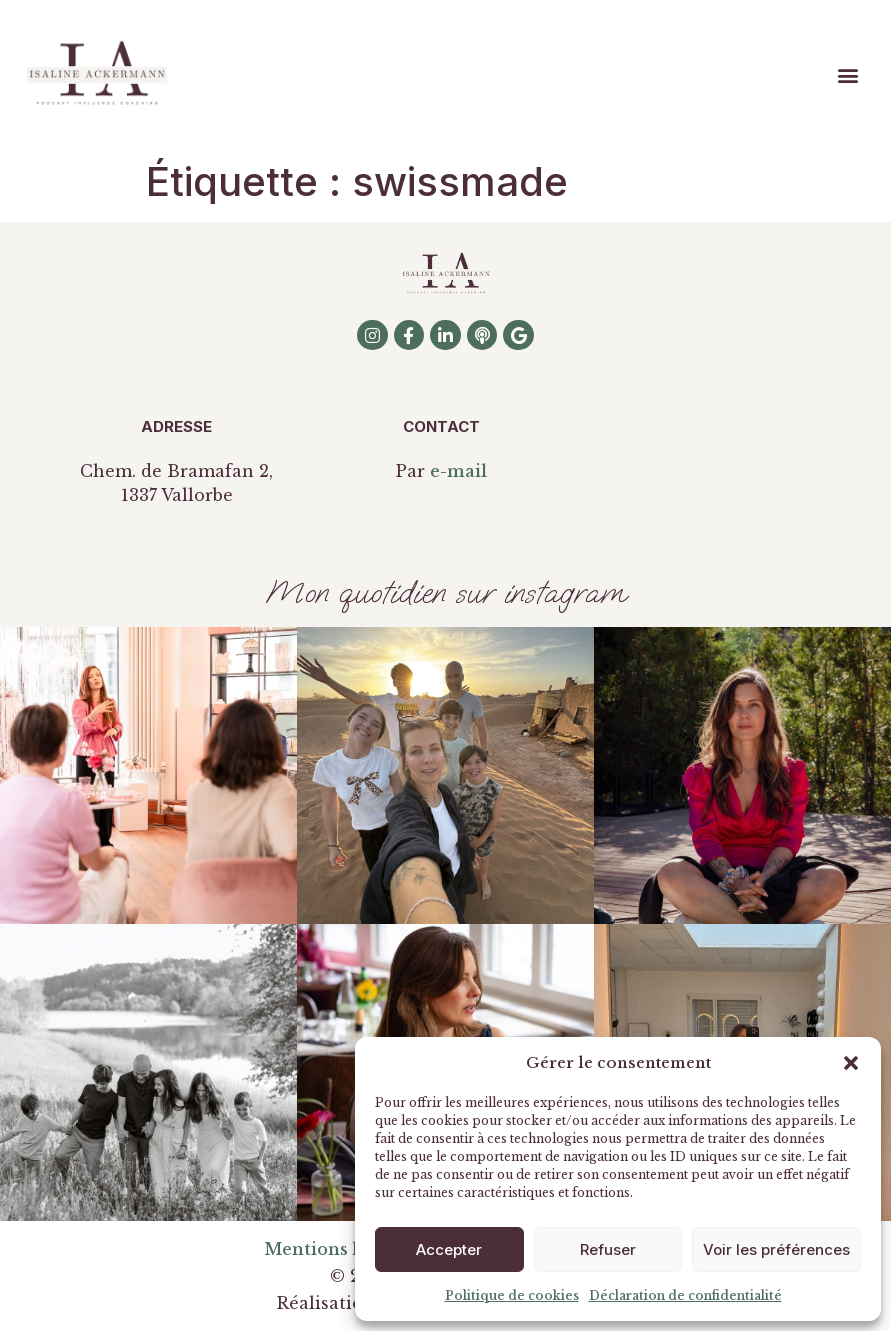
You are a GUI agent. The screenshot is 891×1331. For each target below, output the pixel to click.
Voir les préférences (776, 1249)
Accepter (449, 1249)
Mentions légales (338, 1249)
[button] (851, 1063)
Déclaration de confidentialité (685, 1295)
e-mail (458, 471)
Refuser (608, 1249)
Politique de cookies (512, 1295)
